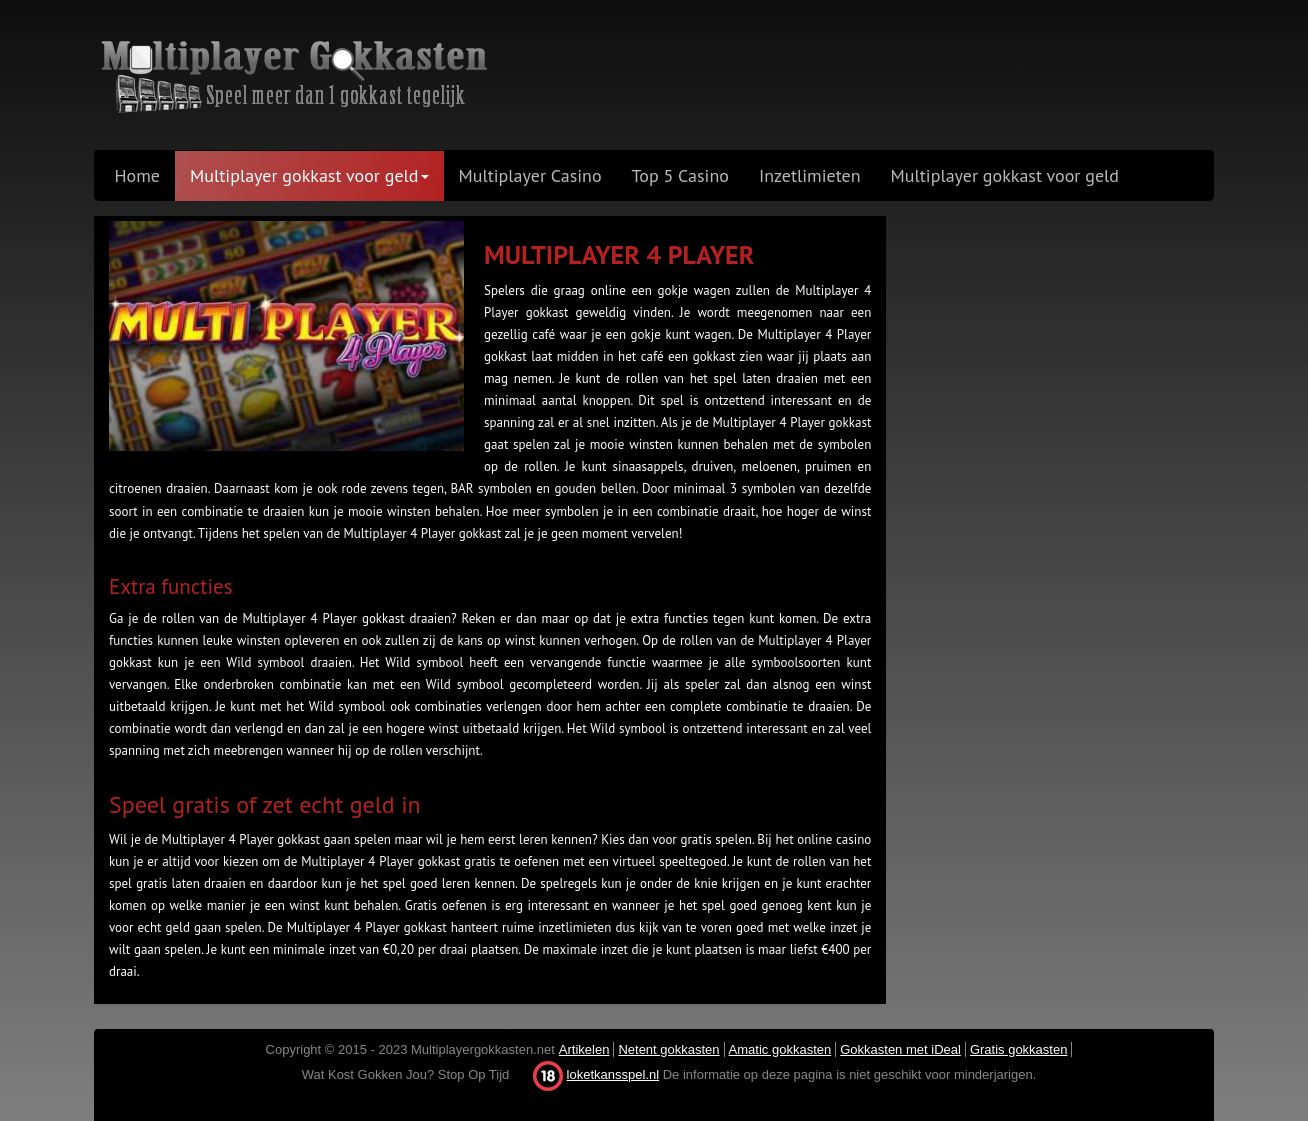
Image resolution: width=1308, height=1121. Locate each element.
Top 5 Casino (680, 175)
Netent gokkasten (668, 1049)
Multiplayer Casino (530, 175)
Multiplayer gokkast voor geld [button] (309, 175)
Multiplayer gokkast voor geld (1005, 175)
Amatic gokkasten (780, 1049)
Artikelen (584, 1049)
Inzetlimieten (810, 175)
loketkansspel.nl (613, 1074)
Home (138, 175)
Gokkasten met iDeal (900, 1049)
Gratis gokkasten (1019, 1049)
